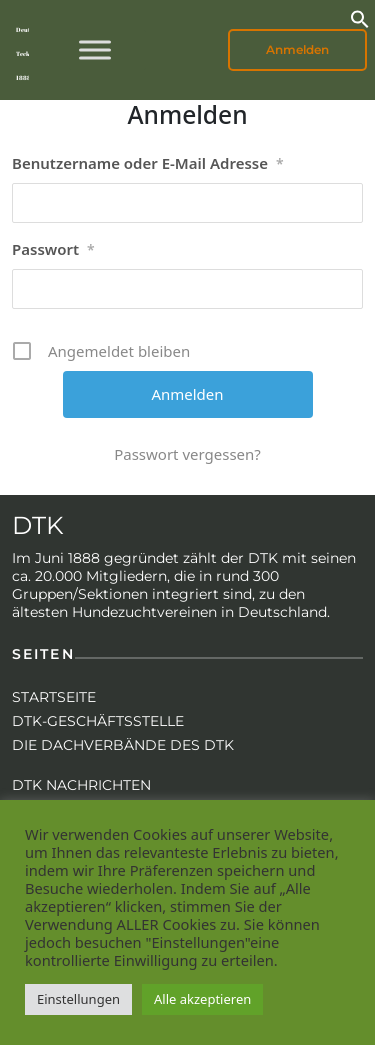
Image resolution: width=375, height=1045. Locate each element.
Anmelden (297, 49)
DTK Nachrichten (81, 785)
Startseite (54, 697)
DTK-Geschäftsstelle (98, 721)
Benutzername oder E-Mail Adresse (148, 164)
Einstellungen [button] (78, 999)
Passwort (53, 250)
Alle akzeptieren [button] (202, 999)
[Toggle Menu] (95, 49)
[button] (360, 17)
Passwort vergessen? (187, 454)
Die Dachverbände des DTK (123, 745)
